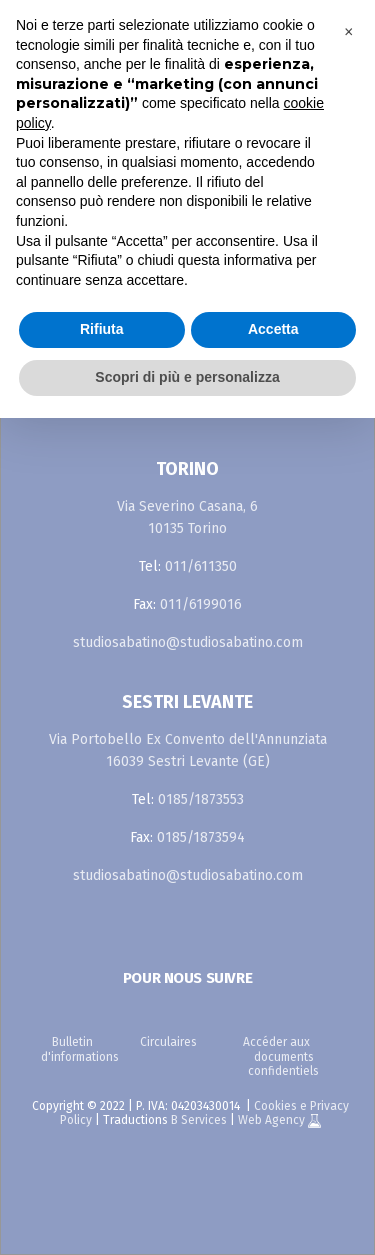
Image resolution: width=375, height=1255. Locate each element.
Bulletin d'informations (80, 1049)
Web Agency (273, 1120)
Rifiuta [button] (102, 329)
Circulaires (168, 1042)
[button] (349, 32)
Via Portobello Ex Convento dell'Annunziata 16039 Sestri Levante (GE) (188, 750)
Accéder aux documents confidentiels (281, 1056)
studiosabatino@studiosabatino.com (188, 642)
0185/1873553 (201, 799)
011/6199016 (201, 604)
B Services (199, 1120)
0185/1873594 (201, 837)
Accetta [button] (273, 329)
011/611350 (201, 566)
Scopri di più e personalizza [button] (187, 377)
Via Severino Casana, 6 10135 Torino (187, 517)
